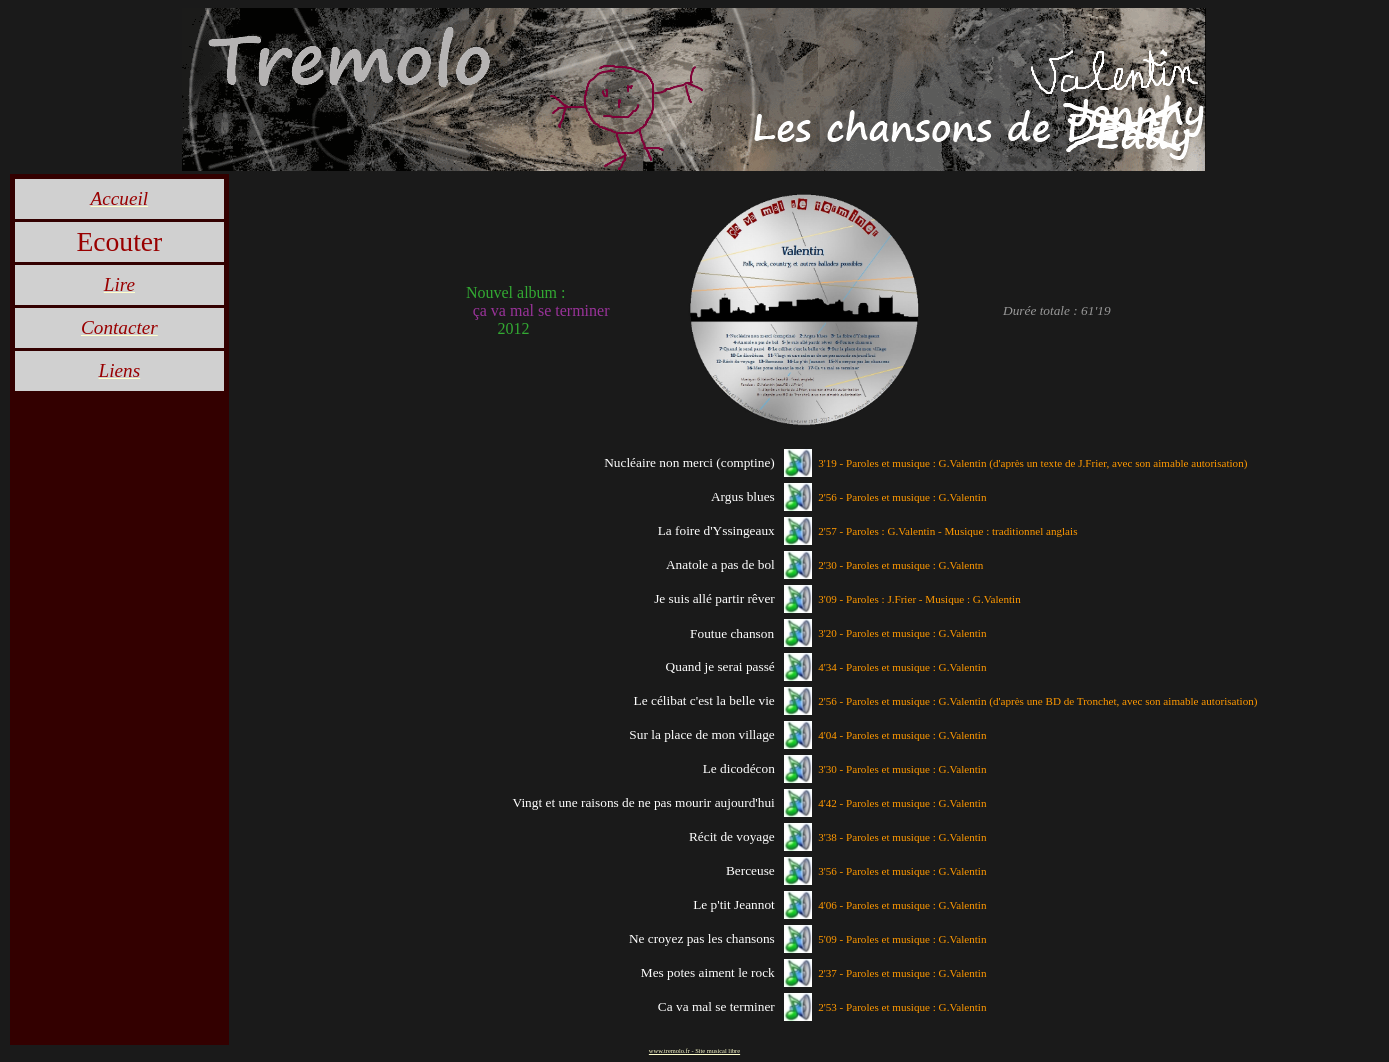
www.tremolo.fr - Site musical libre (694, 1050)
